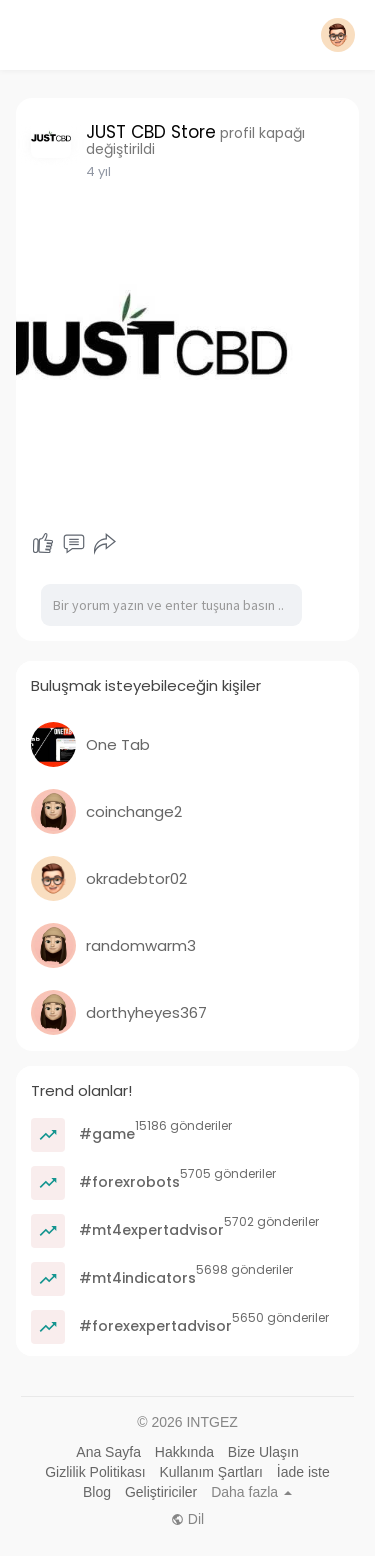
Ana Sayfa (108, 1452)
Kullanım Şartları (210, 1472)
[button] (338, 35)
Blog (97, 1492)
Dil (187, 1519)
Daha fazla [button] (251, 1492)
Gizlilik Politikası (95, 1472)
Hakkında (184, 1452)
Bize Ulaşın (263, 1452)
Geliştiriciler (161, 1492)
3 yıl (98, 171)
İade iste (303, 1472)
